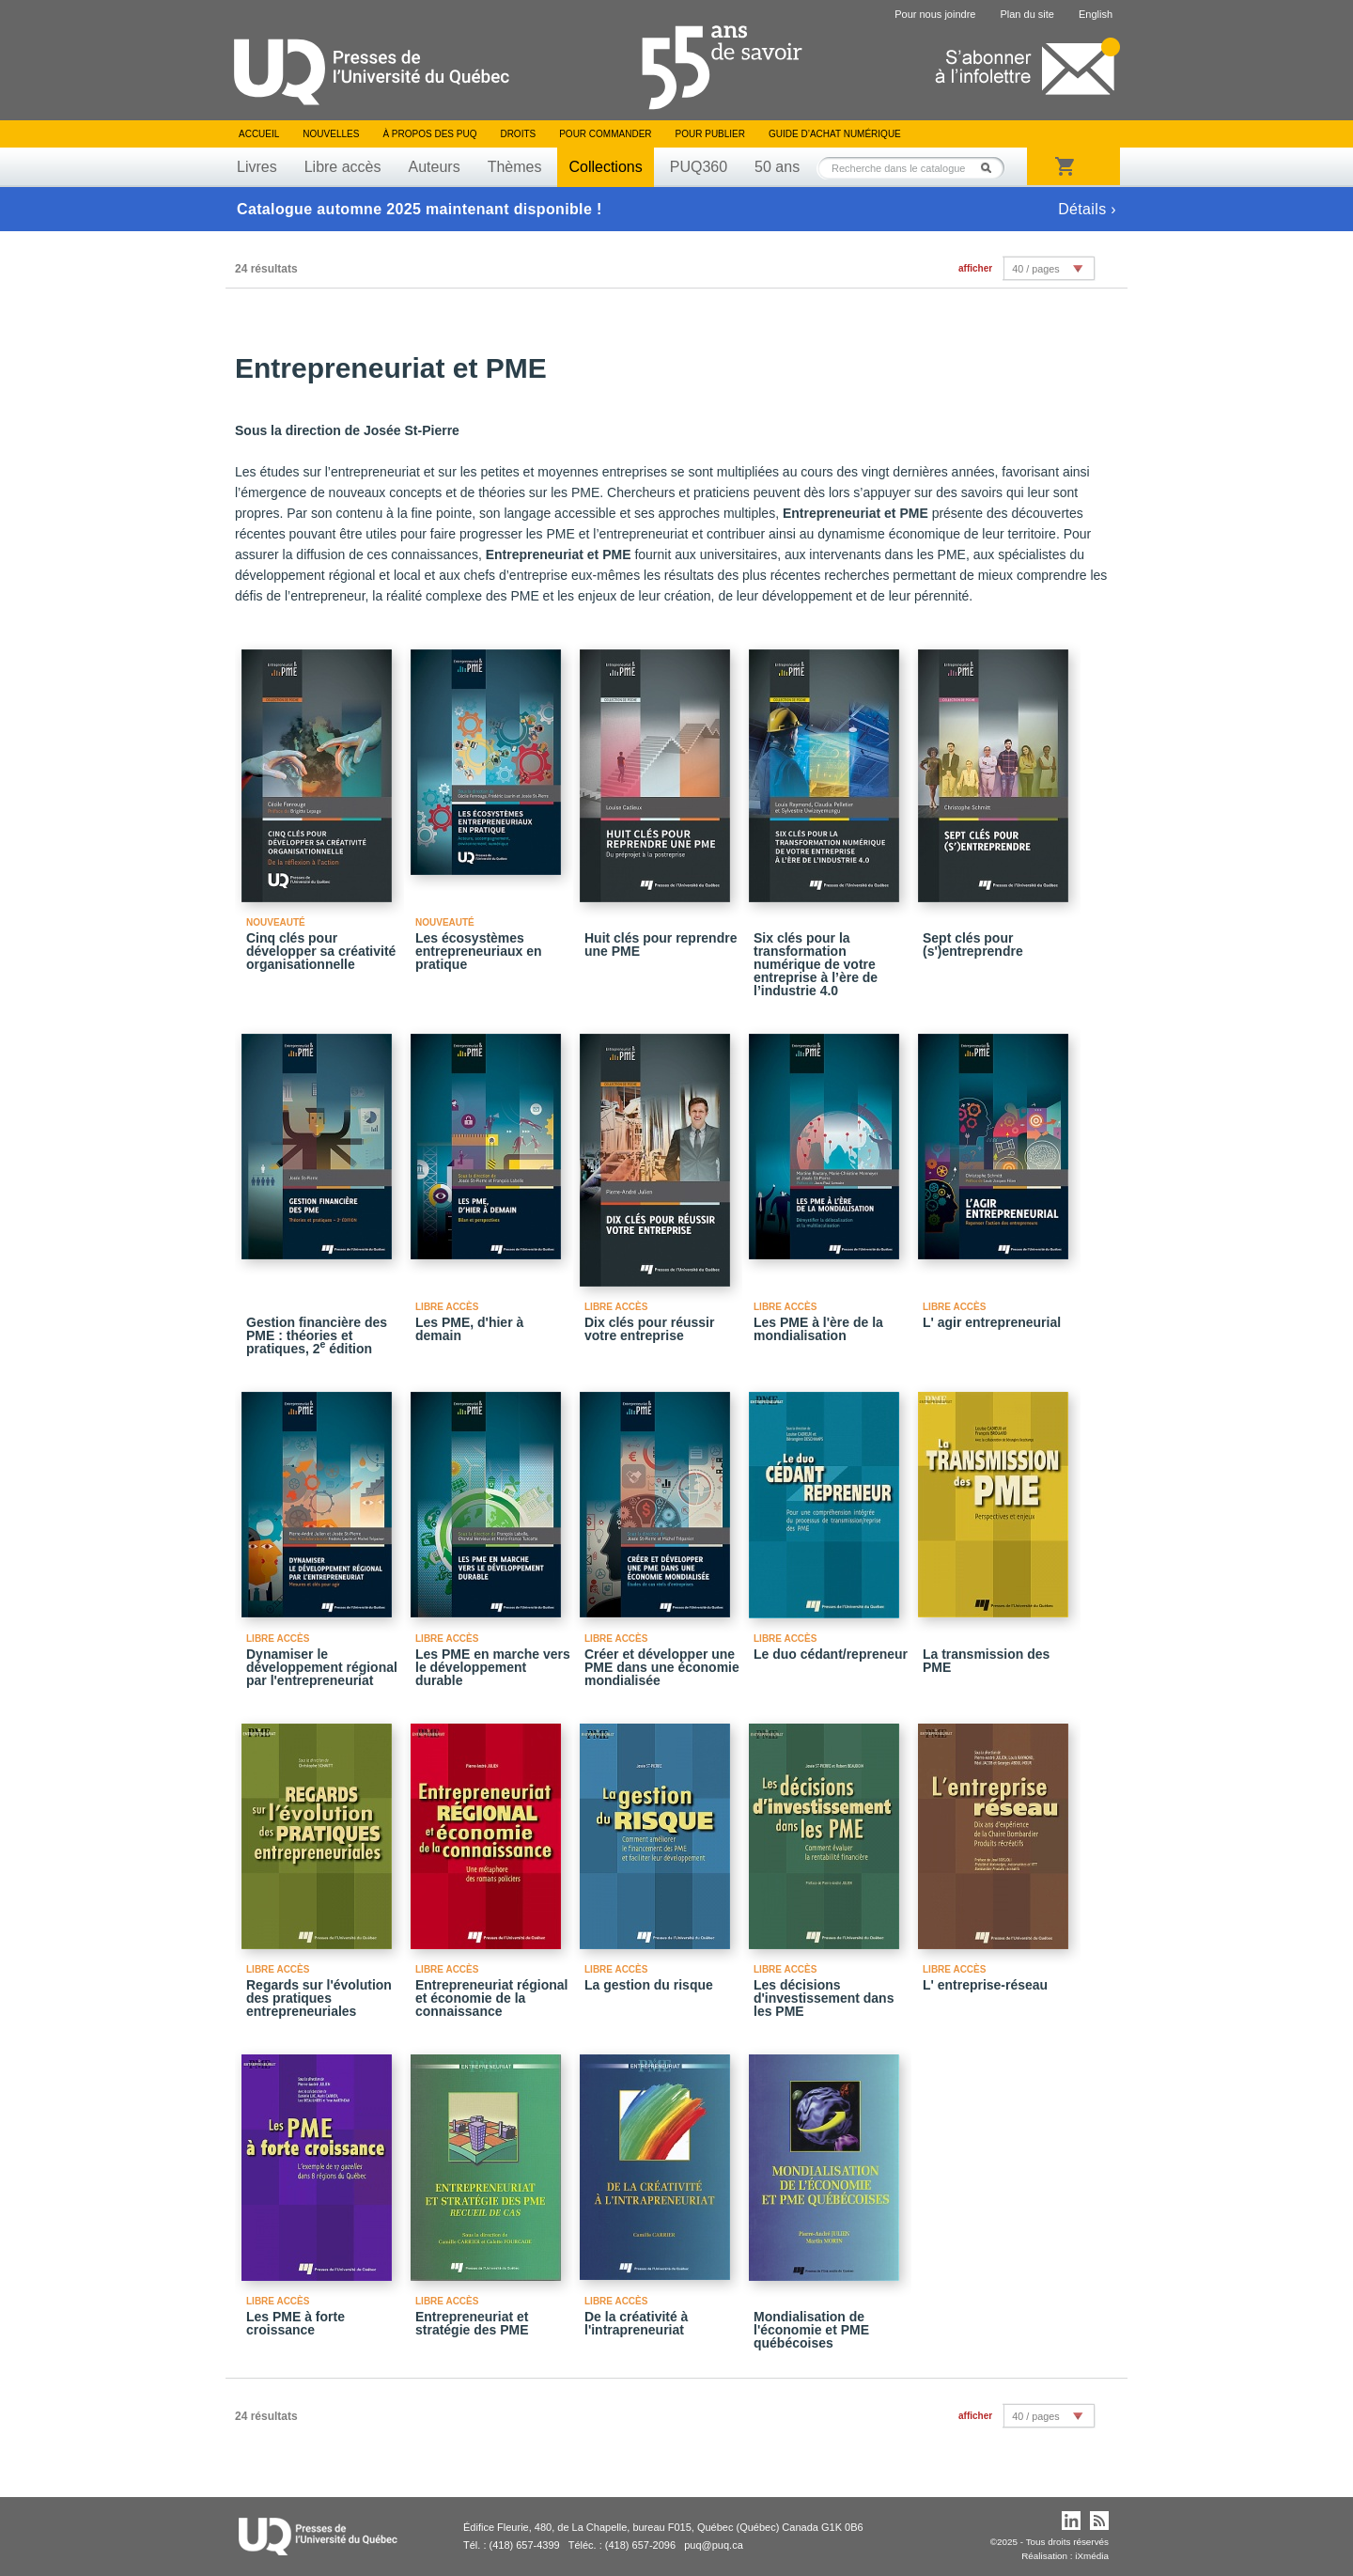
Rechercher (991, 168)
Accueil (259, 134)
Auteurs (434, 167)
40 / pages (1035, 268)
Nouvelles (331, 134)
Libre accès (342, 167)
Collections (605, 167)
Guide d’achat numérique (835, 134)
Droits (518, 134)
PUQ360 (698, 167)
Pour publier (710, 134)
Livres (257, 167)
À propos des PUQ (429, 134)
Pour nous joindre (934, 14)
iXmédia (1092, 2556)
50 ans (777, 167)
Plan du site (1026, 14)
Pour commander (605, 134)
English (1095, 14)
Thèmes (515, 167)
